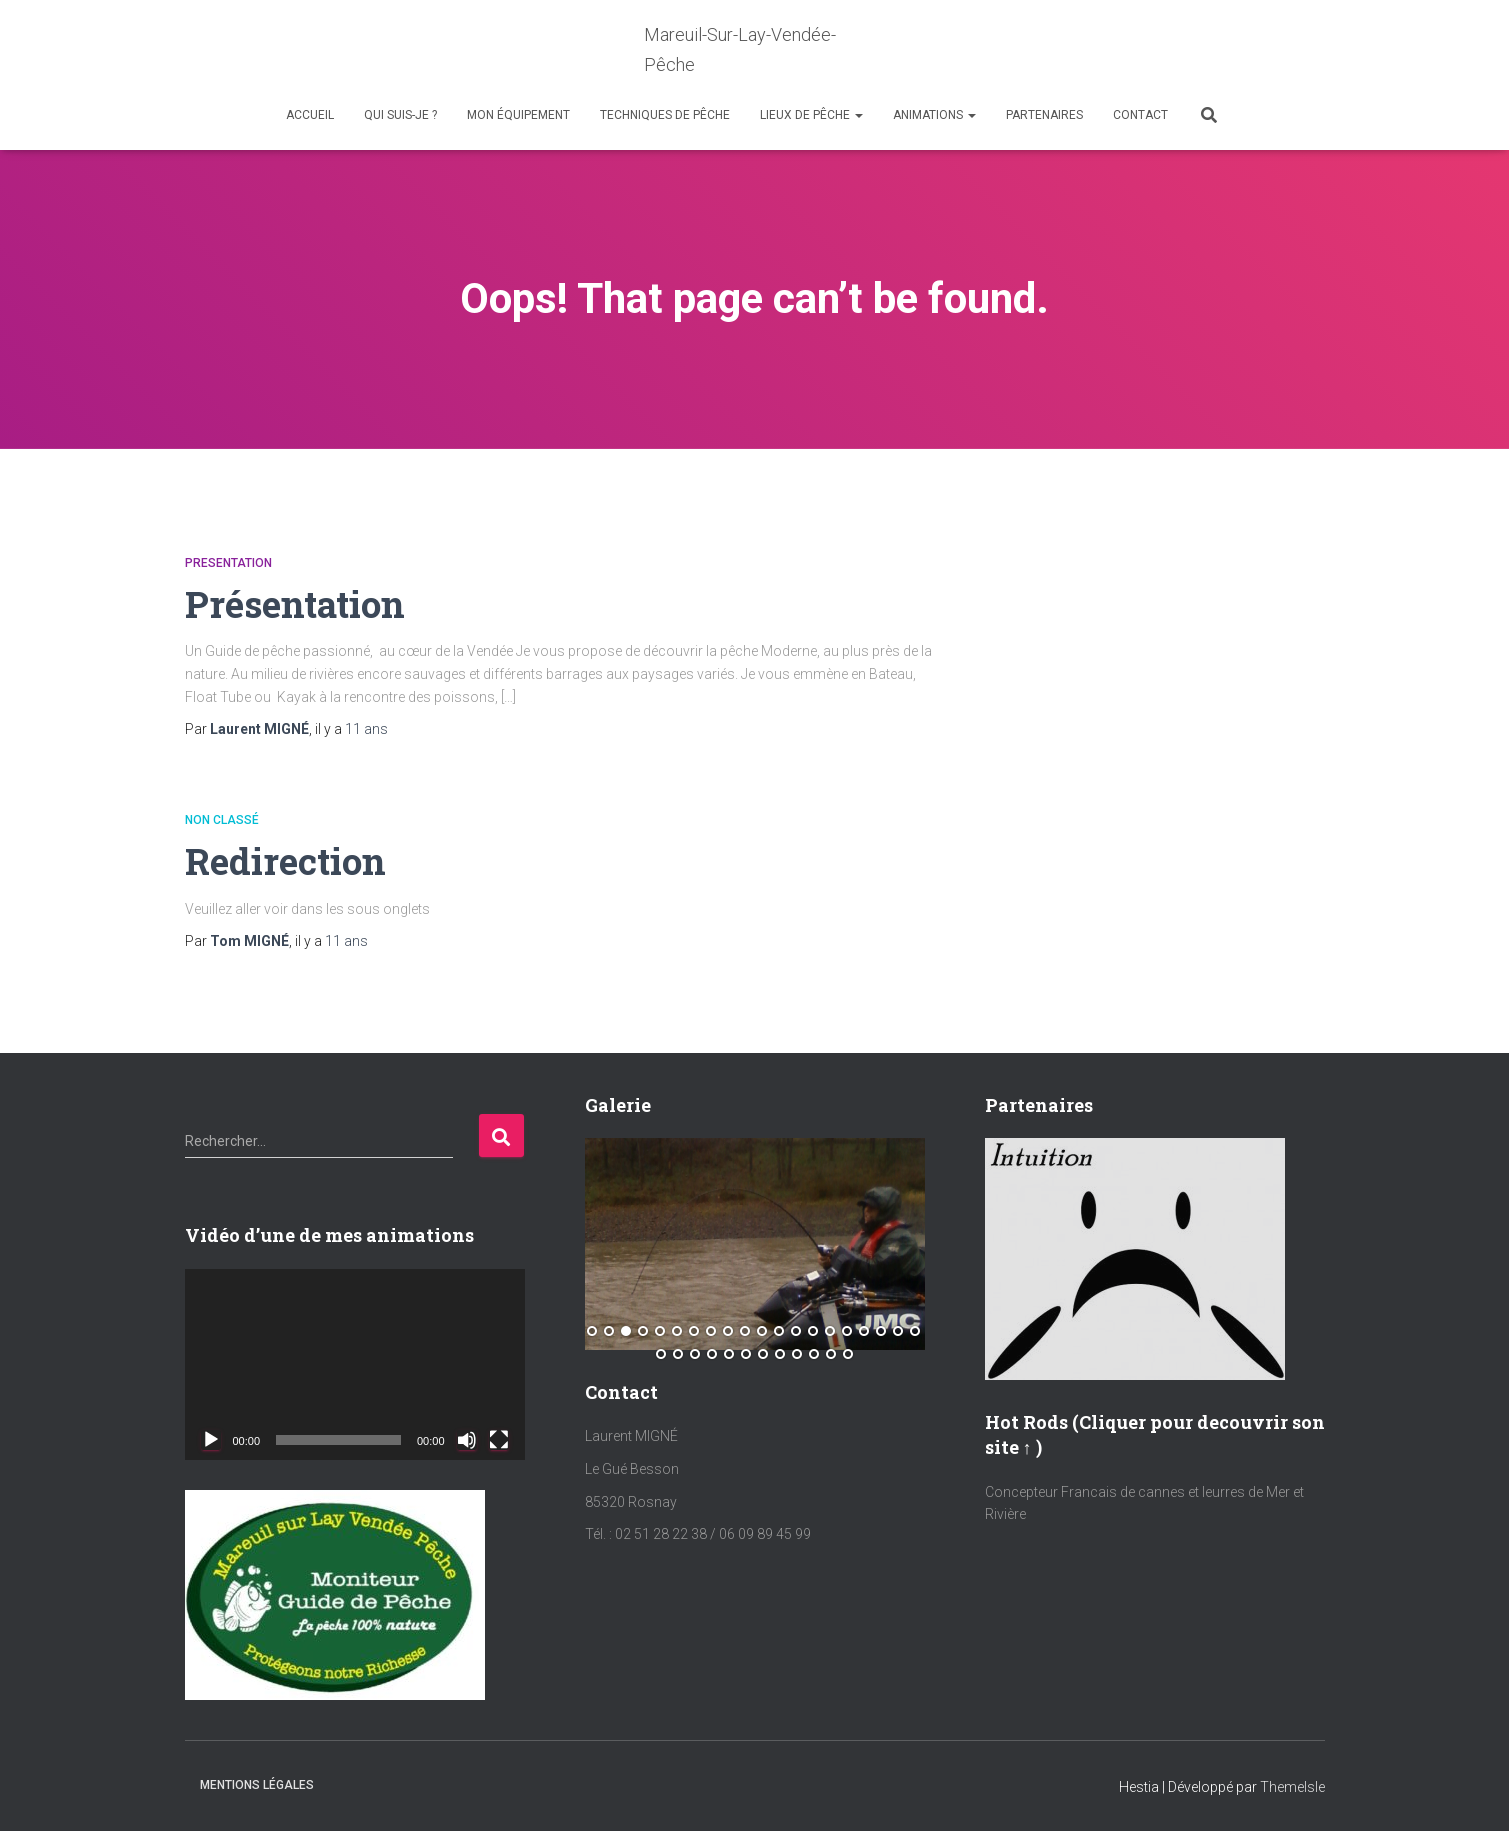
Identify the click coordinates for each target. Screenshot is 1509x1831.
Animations (934, 115)
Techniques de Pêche (665, 115)
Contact (1140, 115)
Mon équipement (518, 115)
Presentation (228, 563)
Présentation (297, 603)
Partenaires (1044, 115)
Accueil (310, 115)
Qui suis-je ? (400, 115)
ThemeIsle (1292, 1786)
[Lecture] (211, 1439)
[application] (355, 1363)
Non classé (222, 820)
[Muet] (467, 1439)
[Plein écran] (499, 1439)
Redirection (286, 860)
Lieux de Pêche (811, 115)
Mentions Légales (257, 1784)
